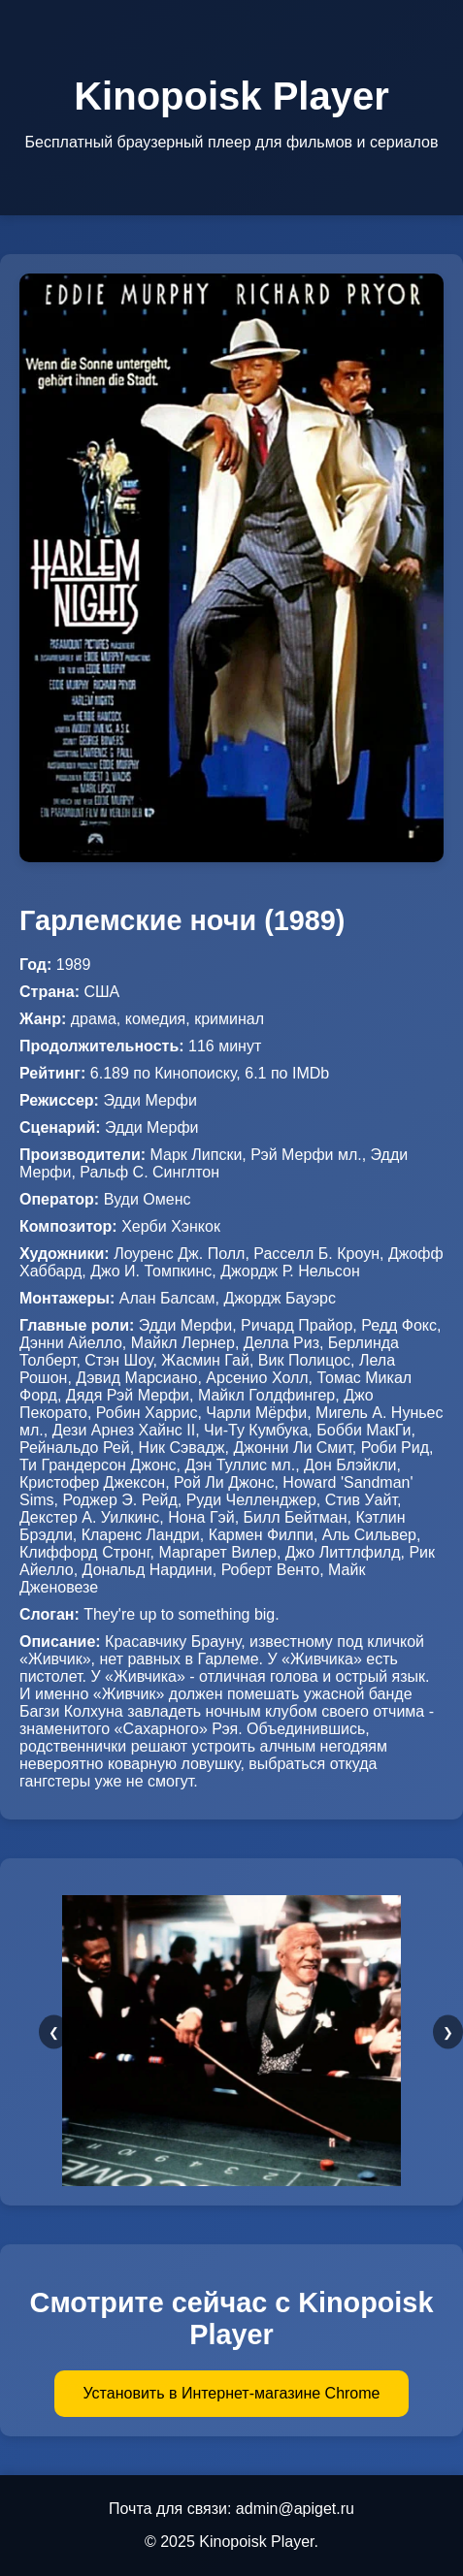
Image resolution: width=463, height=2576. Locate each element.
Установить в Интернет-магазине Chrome (231, 2393)
